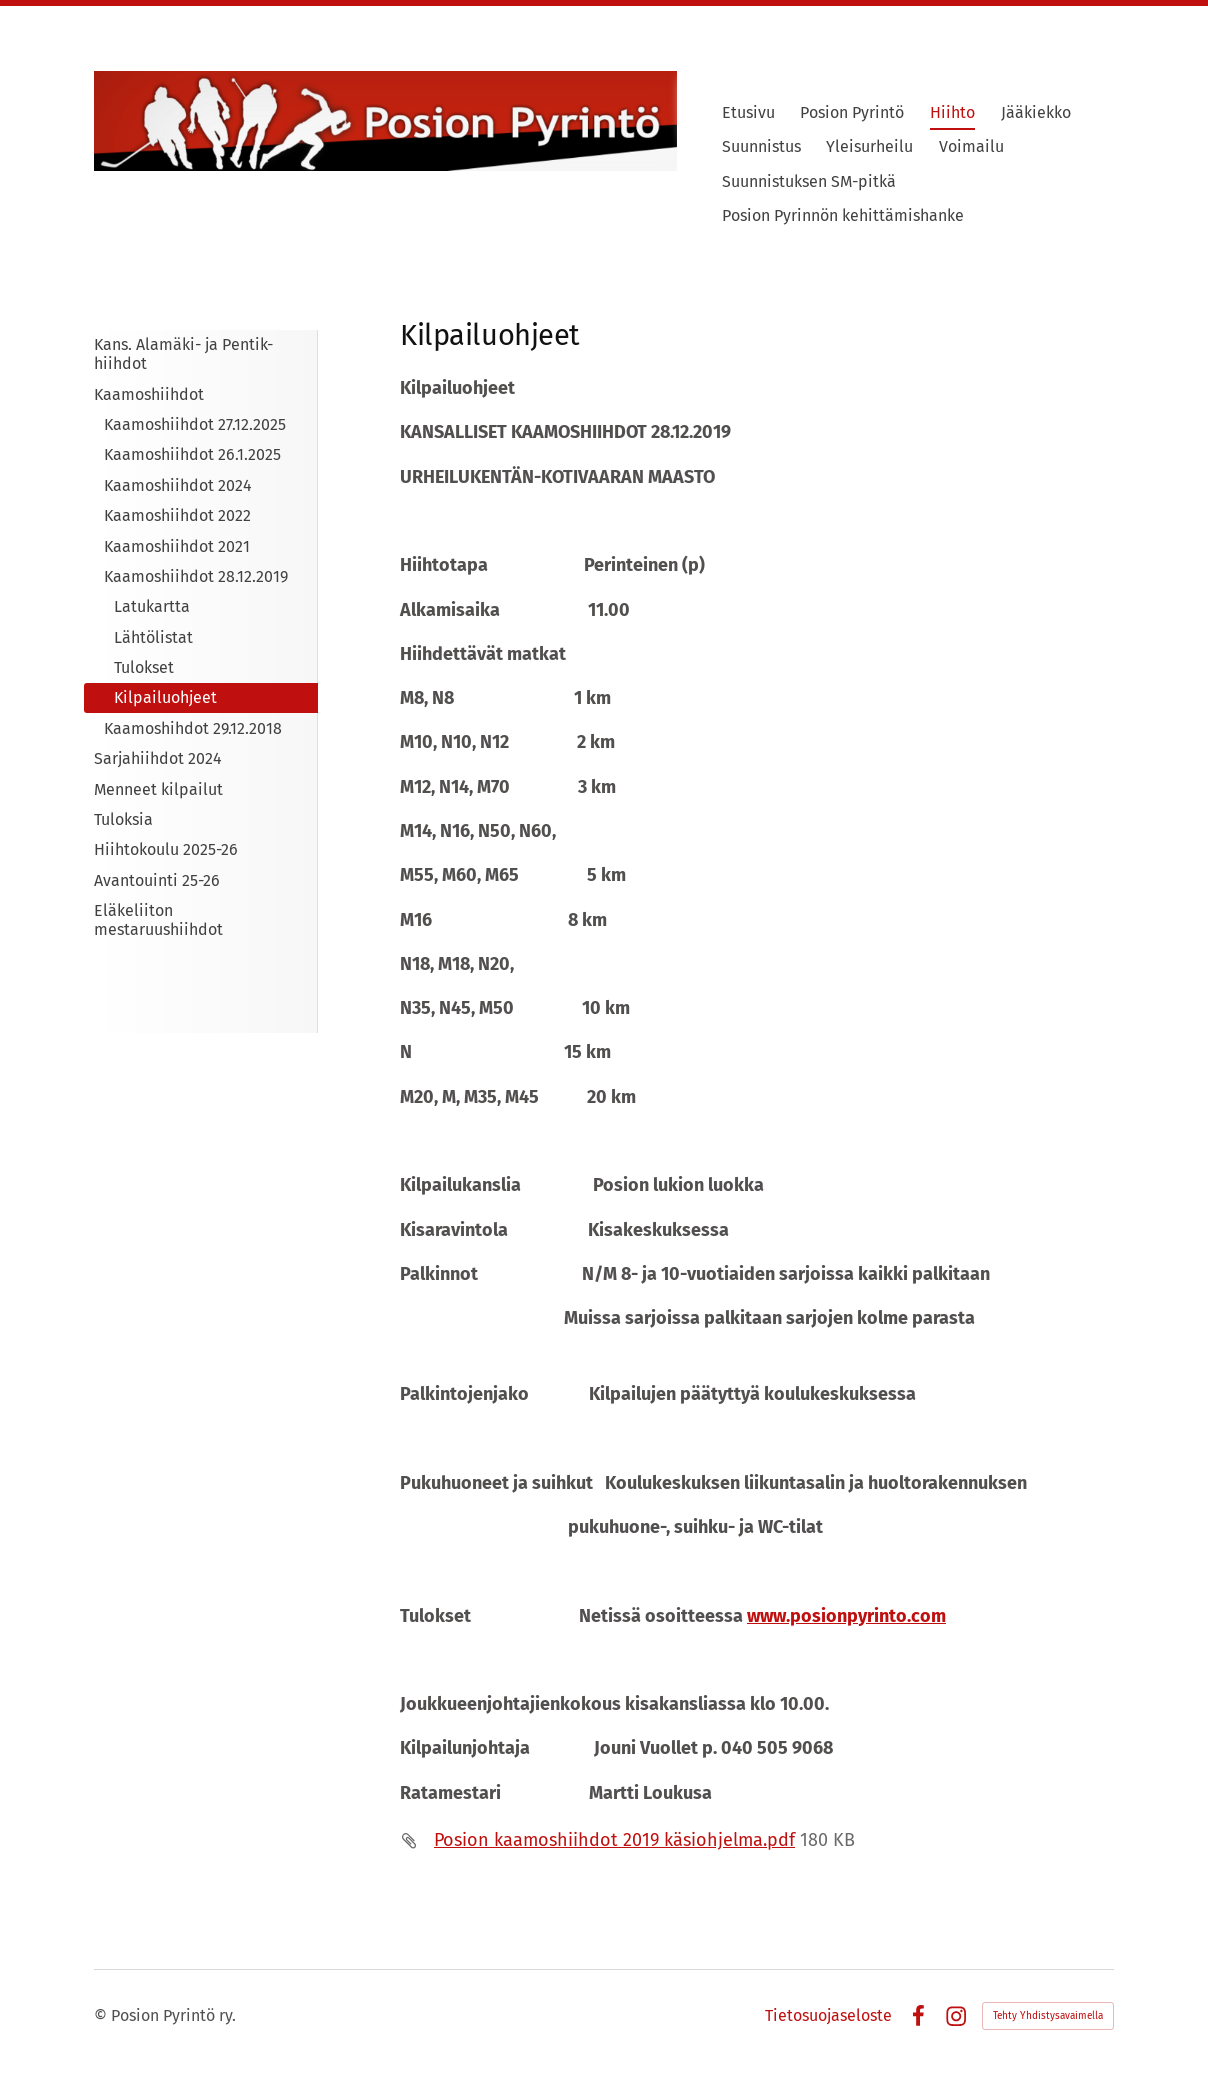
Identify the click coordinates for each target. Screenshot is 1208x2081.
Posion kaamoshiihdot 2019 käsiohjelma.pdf (614, 1840)
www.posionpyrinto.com (846, 1616)
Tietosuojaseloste (828, 2016)
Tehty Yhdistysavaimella (1048, 2016)
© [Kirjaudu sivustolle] (102, 2015)
